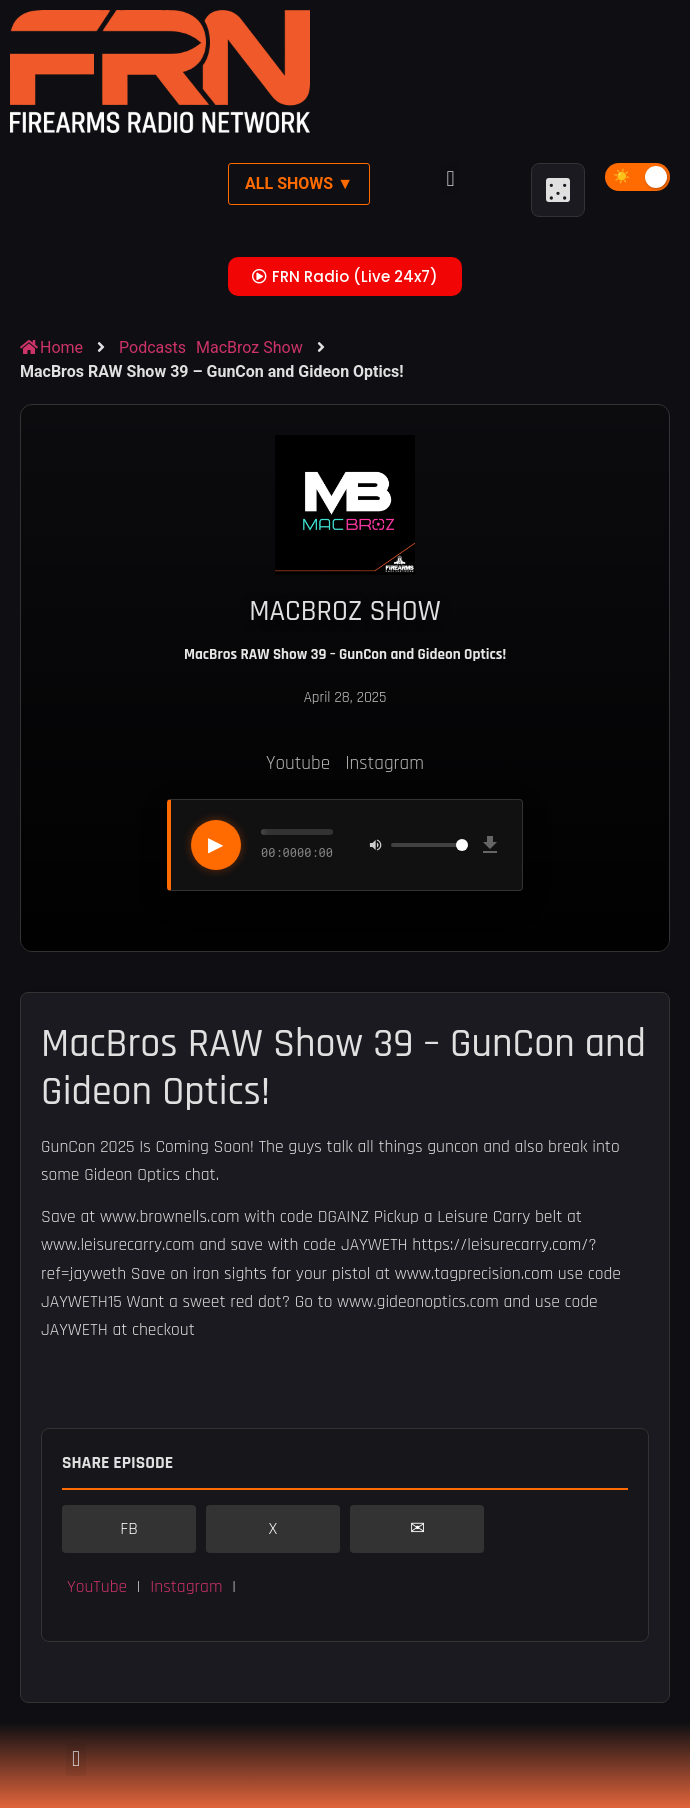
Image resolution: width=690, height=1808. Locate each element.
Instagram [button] (186, 1587)
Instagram (384, 763)
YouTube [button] (97, 1587)
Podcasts (152, 347)
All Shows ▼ (299, 183)
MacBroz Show (249, 347)
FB (129, 1529)
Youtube (298, 763)
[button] (450, 179)
